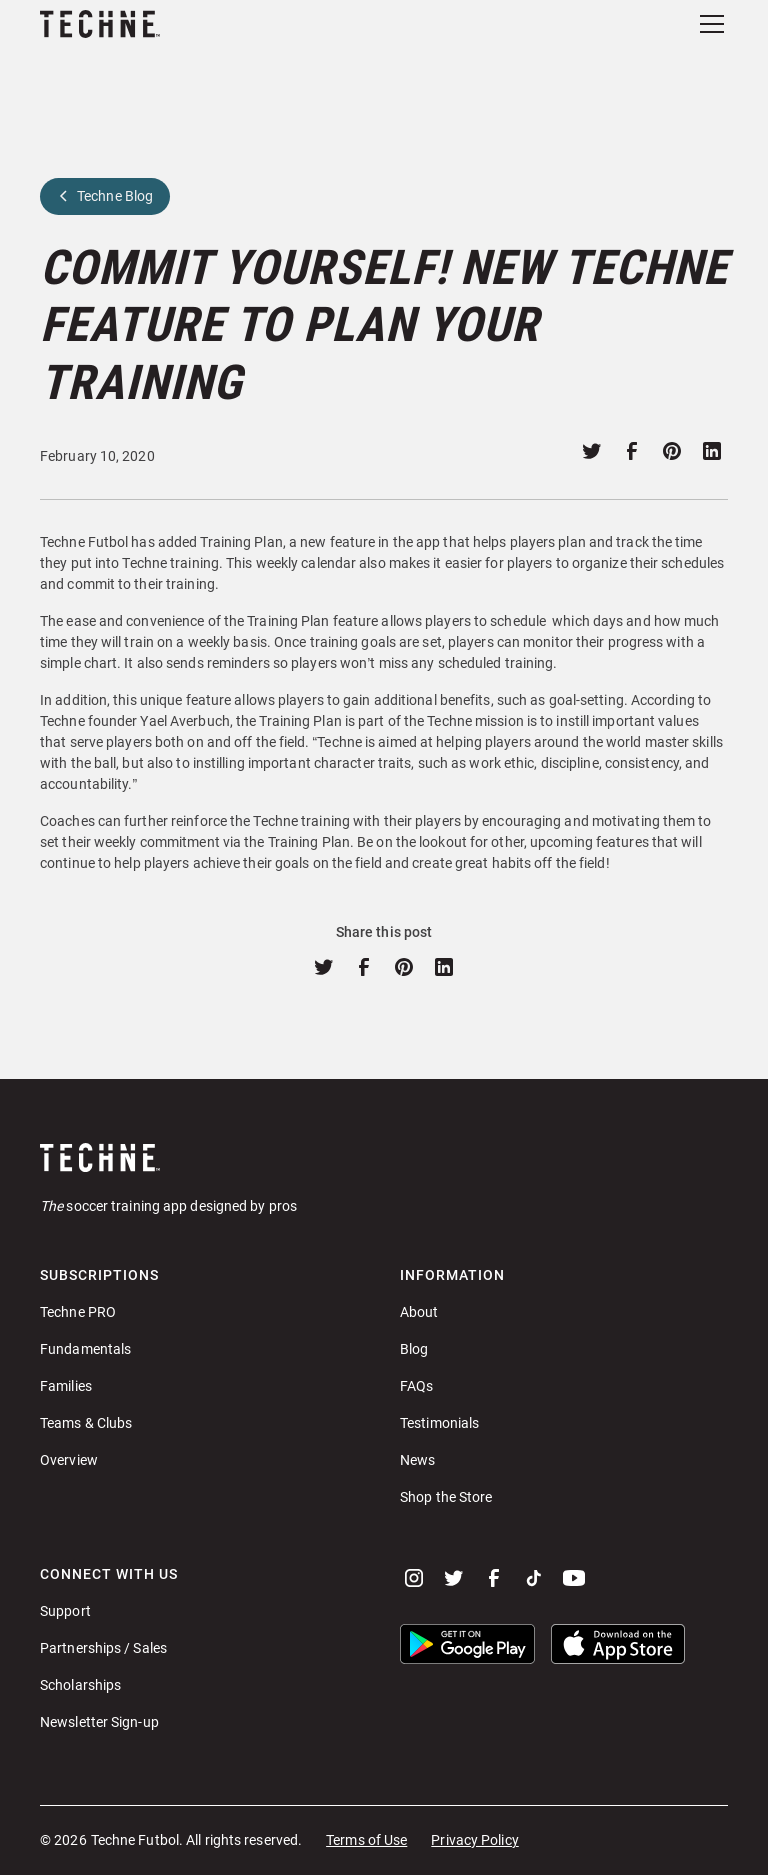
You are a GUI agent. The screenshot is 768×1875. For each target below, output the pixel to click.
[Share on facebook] (632, 451)
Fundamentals (85, 1349)
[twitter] (454, 1578)
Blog (414, 1349)
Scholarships (80, 1685)
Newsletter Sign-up (99, 1722)
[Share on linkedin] (712, 451)
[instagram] (414, 1578)
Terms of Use (366, 1840)
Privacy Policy (474, 1840)
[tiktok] (534, 1578)
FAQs (416, 1386)
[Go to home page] (384, 1157)
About (419, 1312)
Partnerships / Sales (103, 1648)
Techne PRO (78, 1312)
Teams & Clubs (86, 1423)
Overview (69, 1460)
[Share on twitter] (592, 451)
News (417, 1460)
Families (66, 1386)
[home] (100, 24)
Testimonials (439, 1423)
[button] (708, 24)
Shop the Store (446, 1497)
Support (65, 1611)
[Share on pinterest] (672, 451)
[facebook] (494, 1578)
